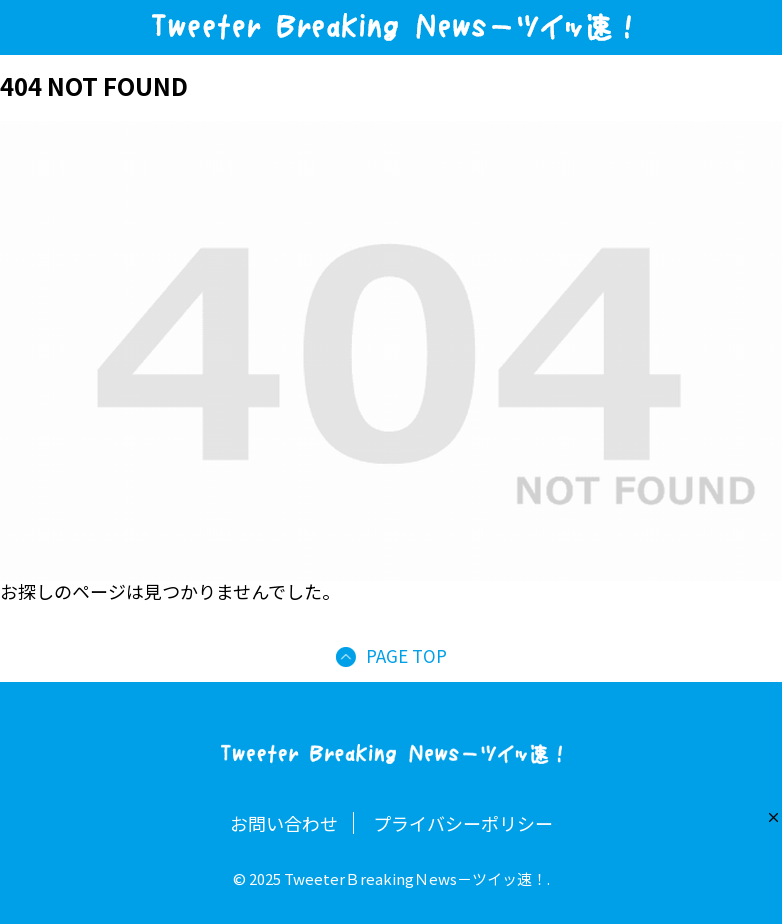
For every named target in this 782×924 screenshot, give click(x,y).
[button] (773, 817)
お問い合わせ (284, 823)
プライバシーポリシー (463, 823)
